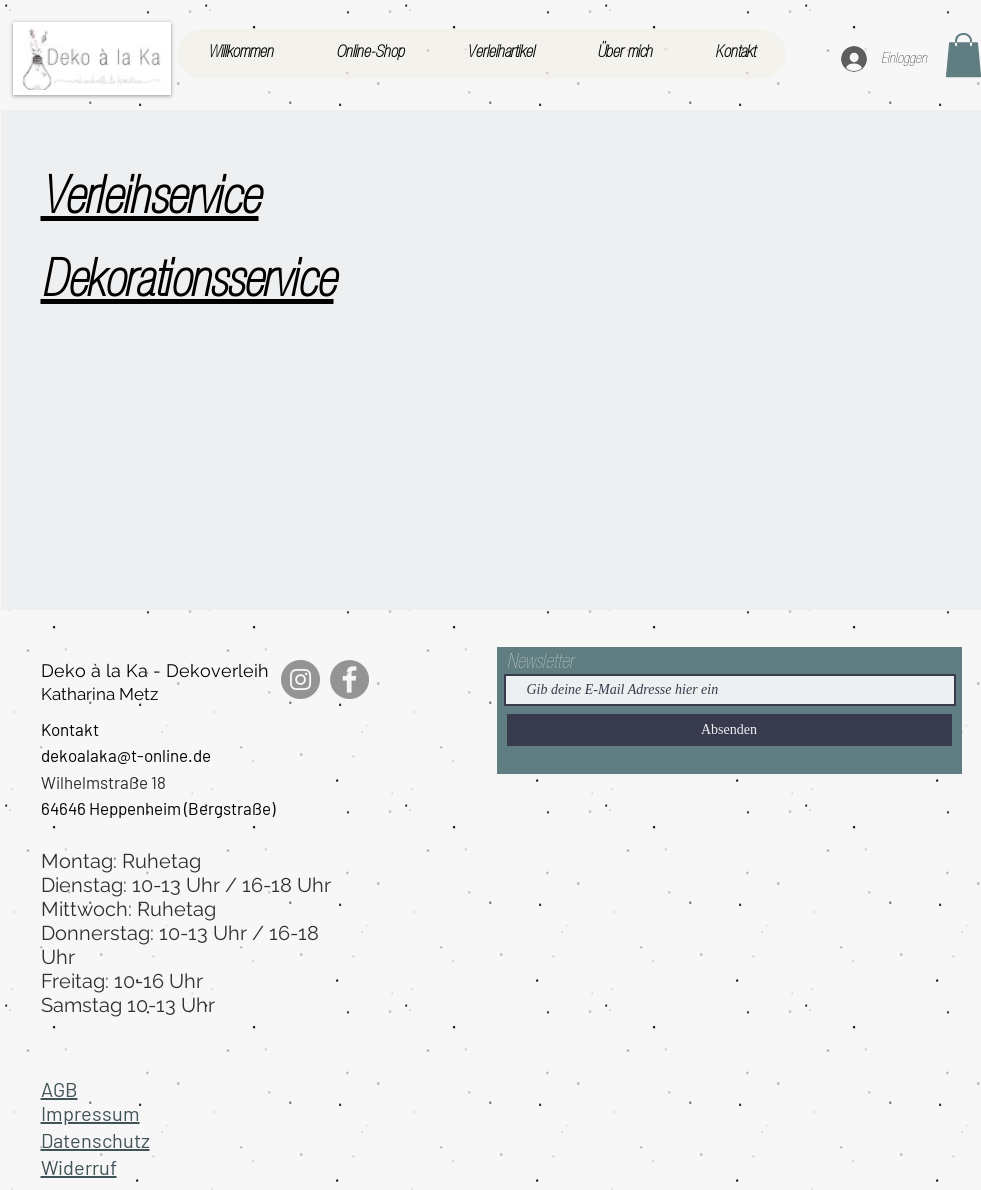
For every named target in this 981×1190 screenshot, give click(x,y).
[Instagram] (300, 679)
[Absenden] (729, 730)
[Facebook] (349, 679)
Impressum (90, 1113)
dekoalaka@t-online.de (126, 755)
